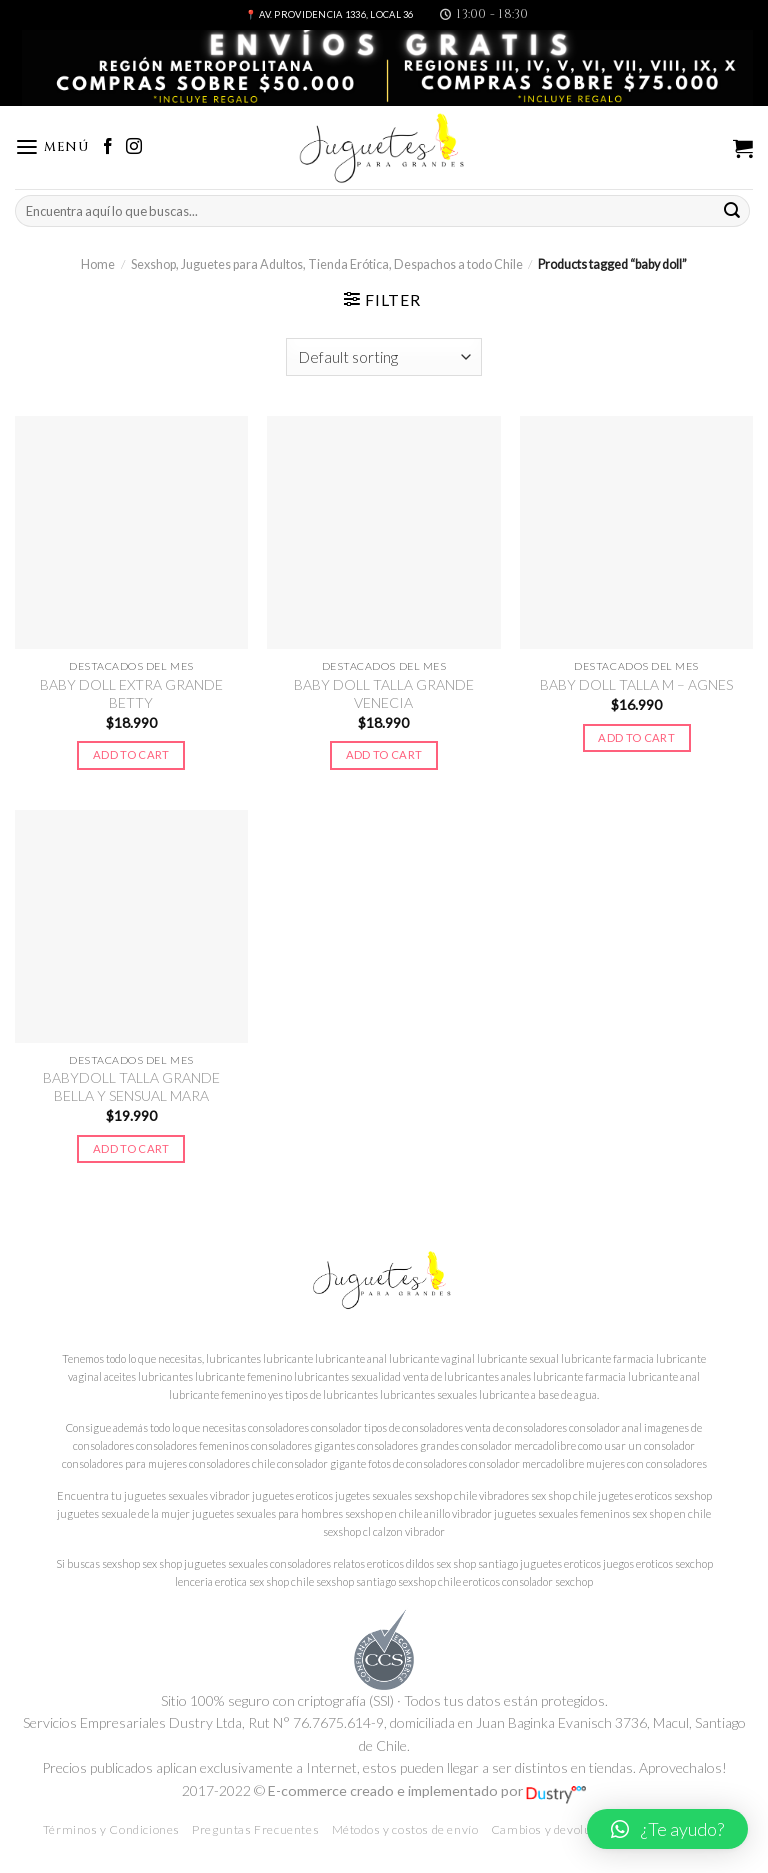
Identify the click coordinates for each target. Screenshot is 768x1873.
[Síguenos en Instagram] (134, 147)
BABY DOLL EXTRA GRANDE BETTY (131, 693)
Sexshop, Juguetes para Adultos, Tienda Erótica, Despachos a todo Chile (327, 264)
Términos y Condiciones (111, 1829)
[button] (667, 1829)
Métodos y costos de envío (405, 1829)
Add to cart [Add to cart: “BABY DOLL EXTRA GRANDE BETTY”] (131, 754)
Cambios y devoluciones (559, 1829)
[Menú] (52, 147)
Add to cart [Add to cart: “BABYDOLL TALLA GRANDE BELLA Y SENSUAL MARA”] (131, 1148)
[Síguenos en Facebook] (108, 147)
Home (98, 264)
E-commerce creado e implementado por (427, 1790)
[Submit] (732, 210)
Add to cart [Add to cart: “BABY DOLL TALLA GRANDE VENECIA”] (384, 754)
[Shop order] (384, 357)
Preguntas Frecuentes (255, 1829)
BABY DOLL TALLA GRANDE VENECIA (384, 693)
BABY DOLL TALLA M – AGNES (636, 684)
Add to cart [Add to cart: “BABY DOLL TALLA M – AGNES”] (636, 737)
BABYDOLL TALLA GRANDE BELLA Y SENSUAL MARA (131, 1086)
